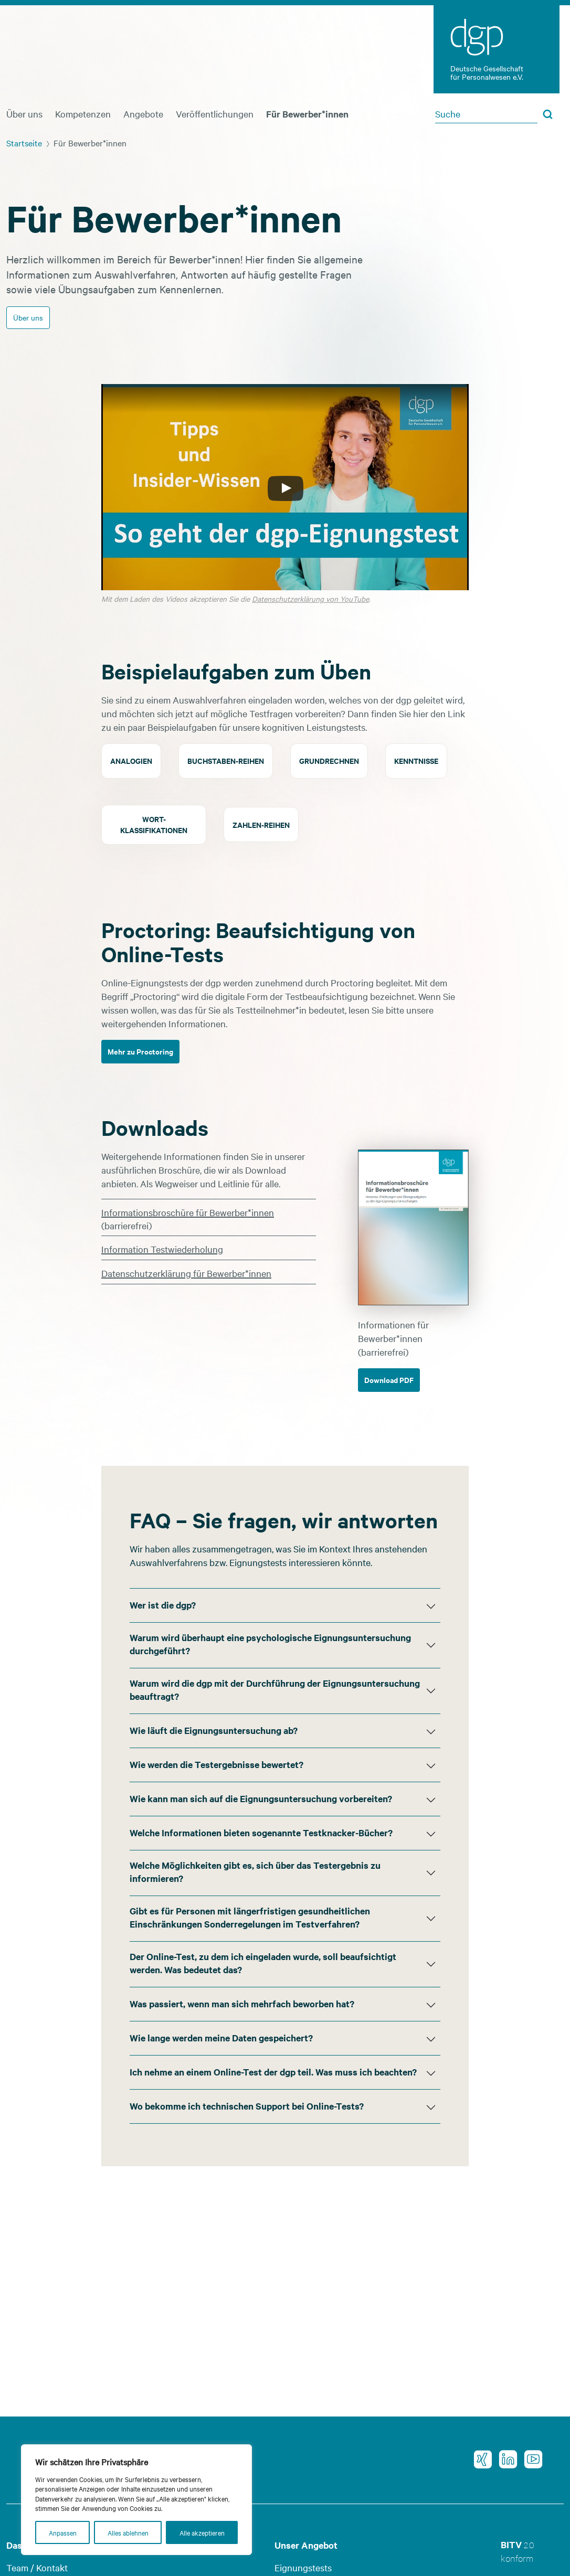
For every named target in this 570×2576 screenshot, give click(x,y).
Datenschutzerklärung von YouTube (310, 598)
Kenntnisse (416, 760)
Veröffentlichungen (215, 114)
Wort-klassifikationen (153, 824)
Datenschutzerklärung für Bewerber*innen (186, 1273)
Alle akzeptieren (202, 2532)
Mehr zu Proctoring (140, 1051)
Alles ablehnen (128, 2532)
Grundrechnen (329, 760)
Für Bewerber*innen (307, 114)
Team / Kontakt (37, 2567)
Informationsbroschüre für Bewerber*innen (187, 1212)
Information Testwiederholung (162, 1249)
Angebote (143, 114)
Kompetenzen (83, 114)
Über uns (24, 114)
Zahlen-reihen (261, 824)
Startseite (24, 142)
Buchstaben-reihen (225, 760)
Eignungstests (303, 2567)
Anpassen (63, 2532)
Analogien (131, 760)
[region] (136, 2499)
